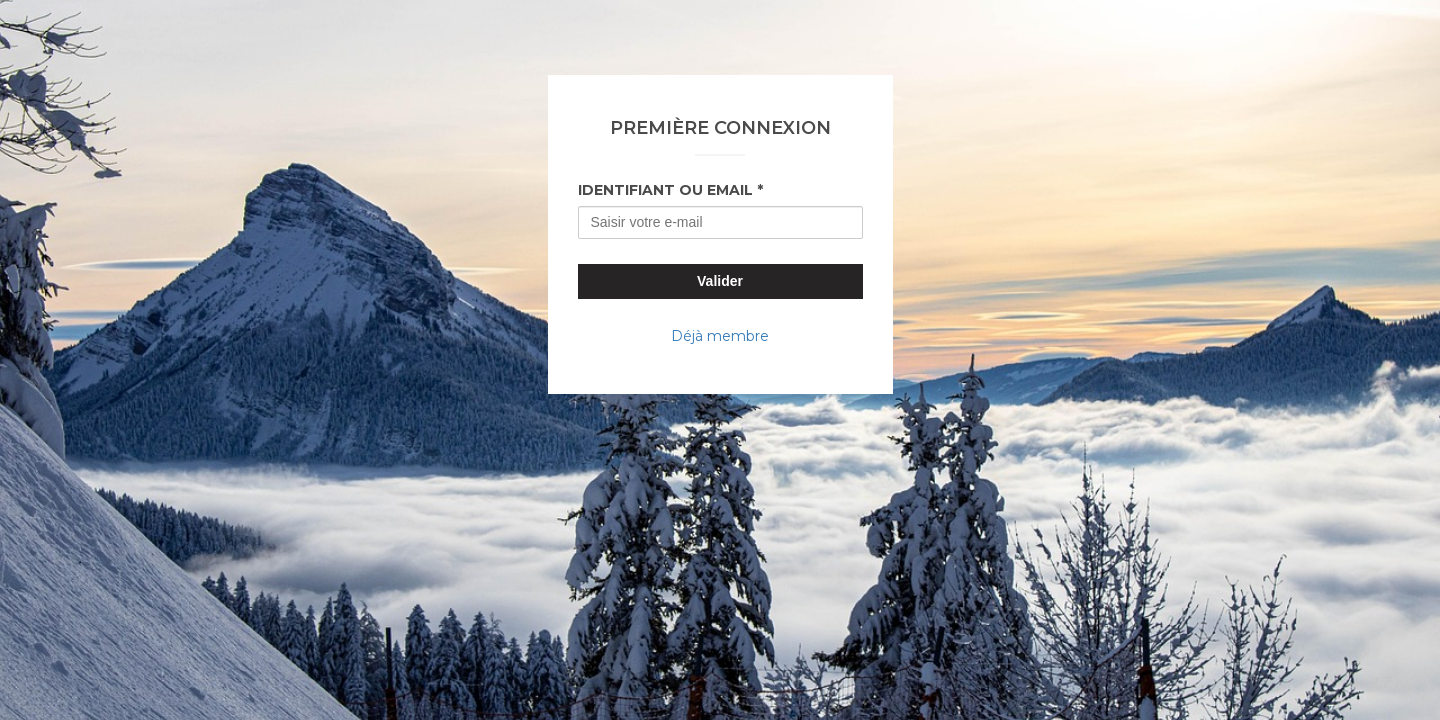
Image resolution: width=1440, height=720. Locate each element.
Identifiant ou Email (665, 190)
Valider (720, 281)
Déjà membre (720, 336)
